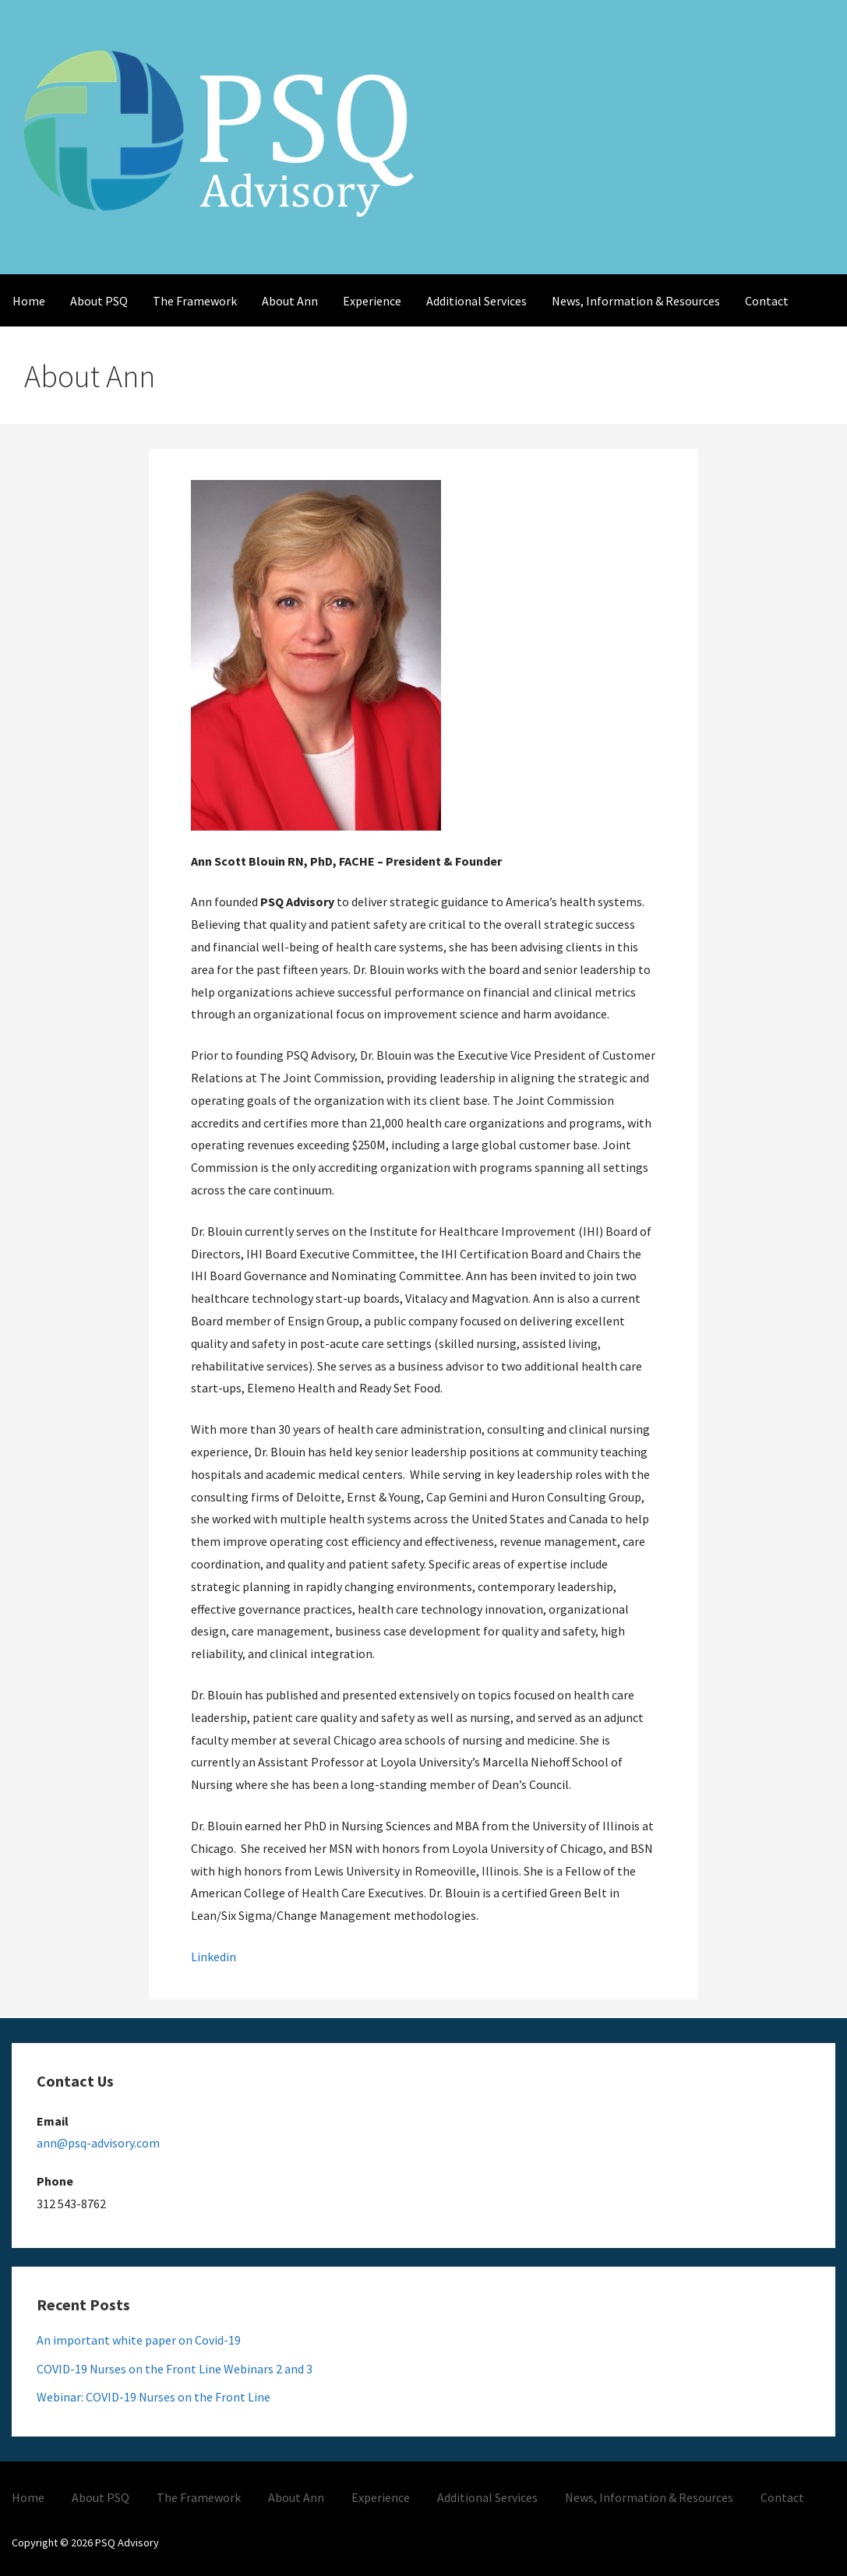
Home (28, 301)
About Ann (290, 301)
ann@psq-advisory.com (98, 2143)
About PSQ (99, 301)
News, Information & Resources (636, 301)
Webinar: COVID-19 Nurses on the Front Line (153, 2397)
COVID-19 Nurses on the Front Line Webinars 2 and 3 (174, 2369)
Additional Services (476, 301)
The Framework (195, 301)
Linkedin (213, 1956)
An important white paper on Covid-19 (139, 2340)
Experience (372, 301)
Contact (767, 301)
